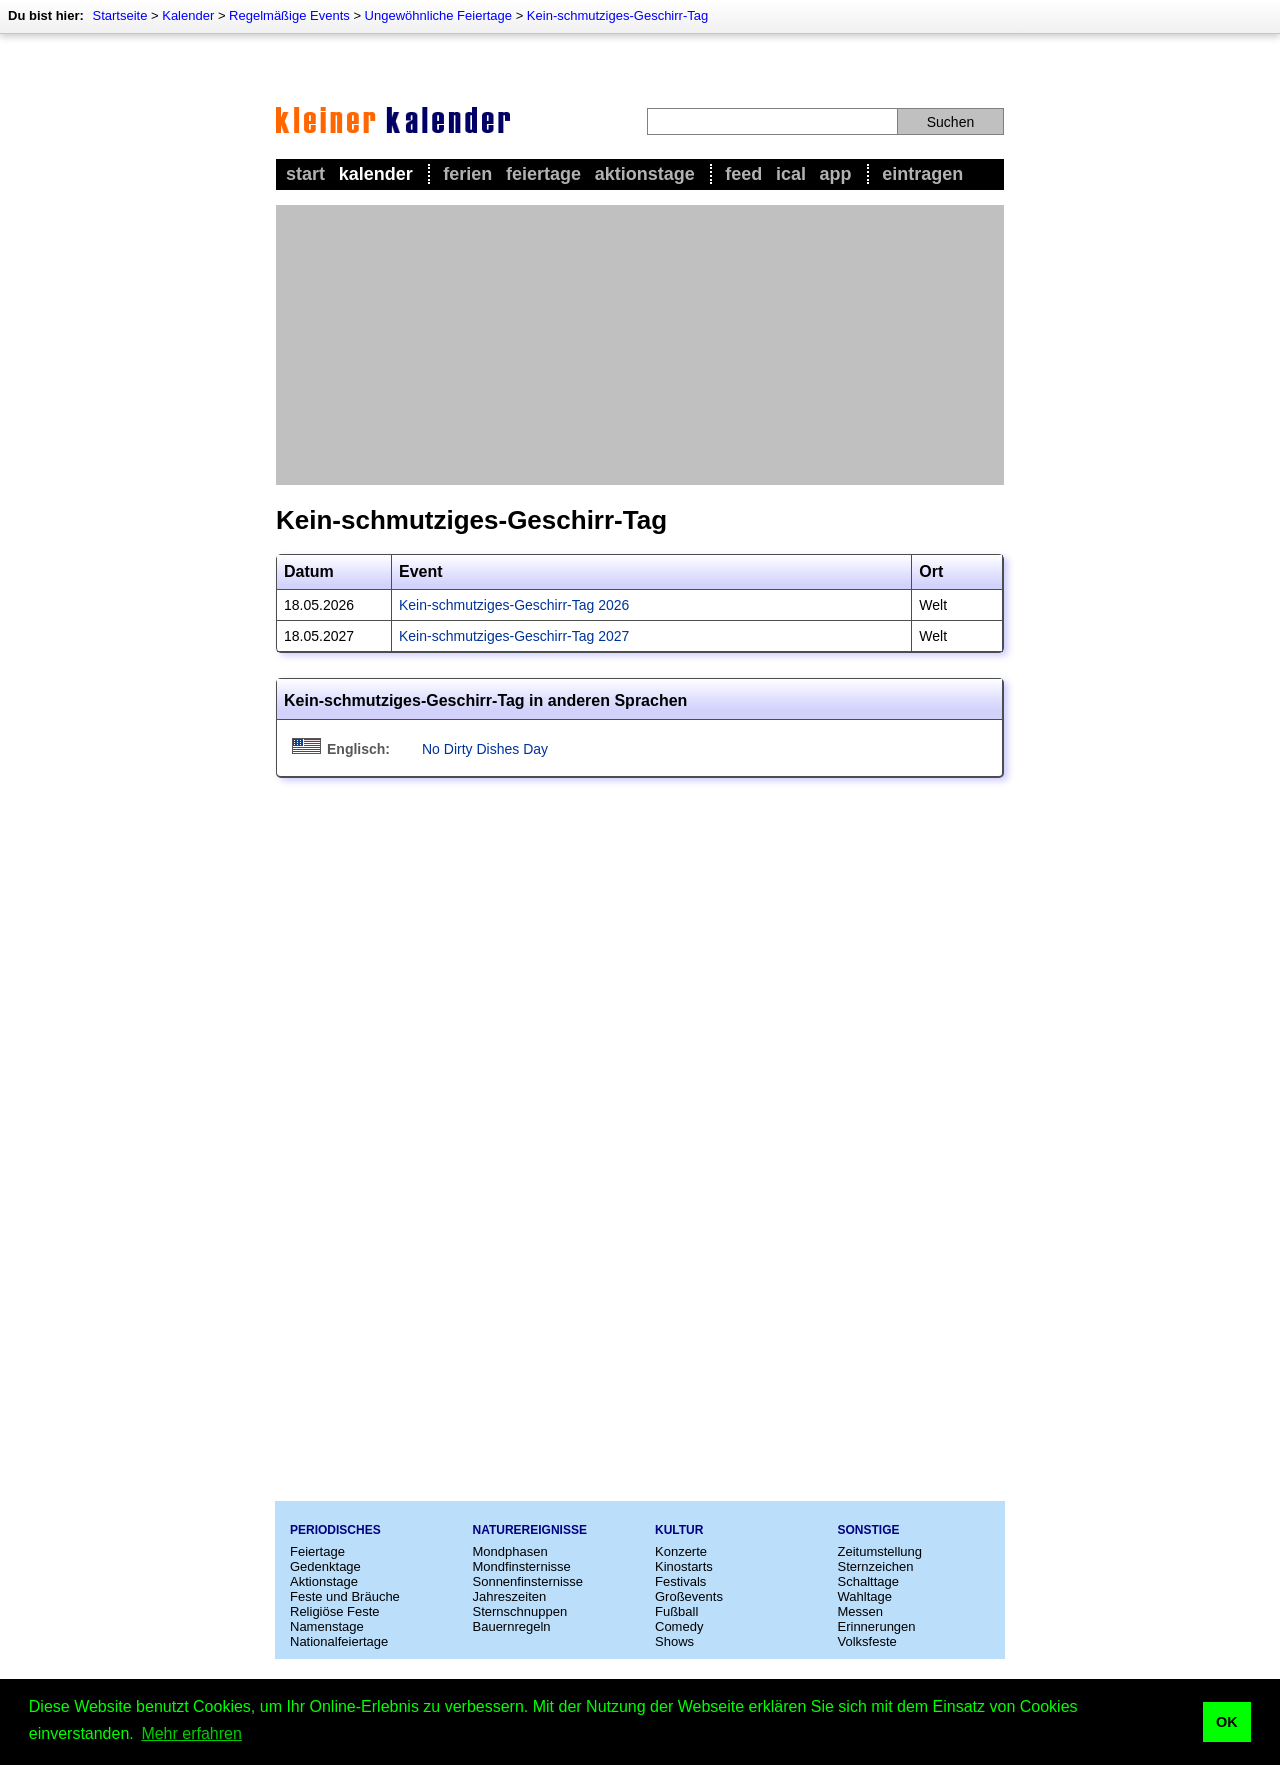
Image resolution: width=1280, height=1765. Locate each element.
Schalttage (868, 1581)
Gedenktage (325, 1566)
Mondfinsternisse (522, 1566)
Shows (674, 1641)
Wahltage (865, 1596)
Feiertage (543, 174)
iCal (791, 174)
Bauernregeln (512, 1626)
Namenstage (327, 1626)
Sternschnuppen (520, 1611)
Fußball (676, 1611)
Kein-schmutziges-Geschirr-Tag (617, 15)
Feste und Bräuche (345, 1596)
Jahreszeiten (510, 1596)
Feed (743, 174)
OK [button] (1227, 1722)
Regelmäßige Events (289, 15)
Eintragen (922, 174)
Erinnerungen (877, 1626)
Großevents (689, 1596)
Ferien (467, 174)
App (836, 174)
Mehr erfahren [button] (191, 1733)
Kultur (679, 1530)
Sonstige (869, 1530)
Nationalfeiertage (339, 1641)
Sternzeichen (876, 1566)
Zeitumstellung (880, 1551)
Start (305, 174)
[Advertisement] (640, 345)
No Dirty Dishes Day (485, 749)
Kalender (188, 15)
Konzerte (681, 1551)
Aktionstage (645, 174)
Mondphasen (510, 1551)
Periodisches (335, 1530)
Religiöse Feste (335, 1611)
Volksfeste (867, 1641)
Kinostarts (684, 1566)
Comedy (679, 1626)
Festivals (680, 1581)
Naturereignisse (530, 1530)
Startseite (119, 15)
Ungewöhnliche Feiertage (438, 15)
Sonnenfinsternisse (528, 1581)
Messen (861, 1611)
